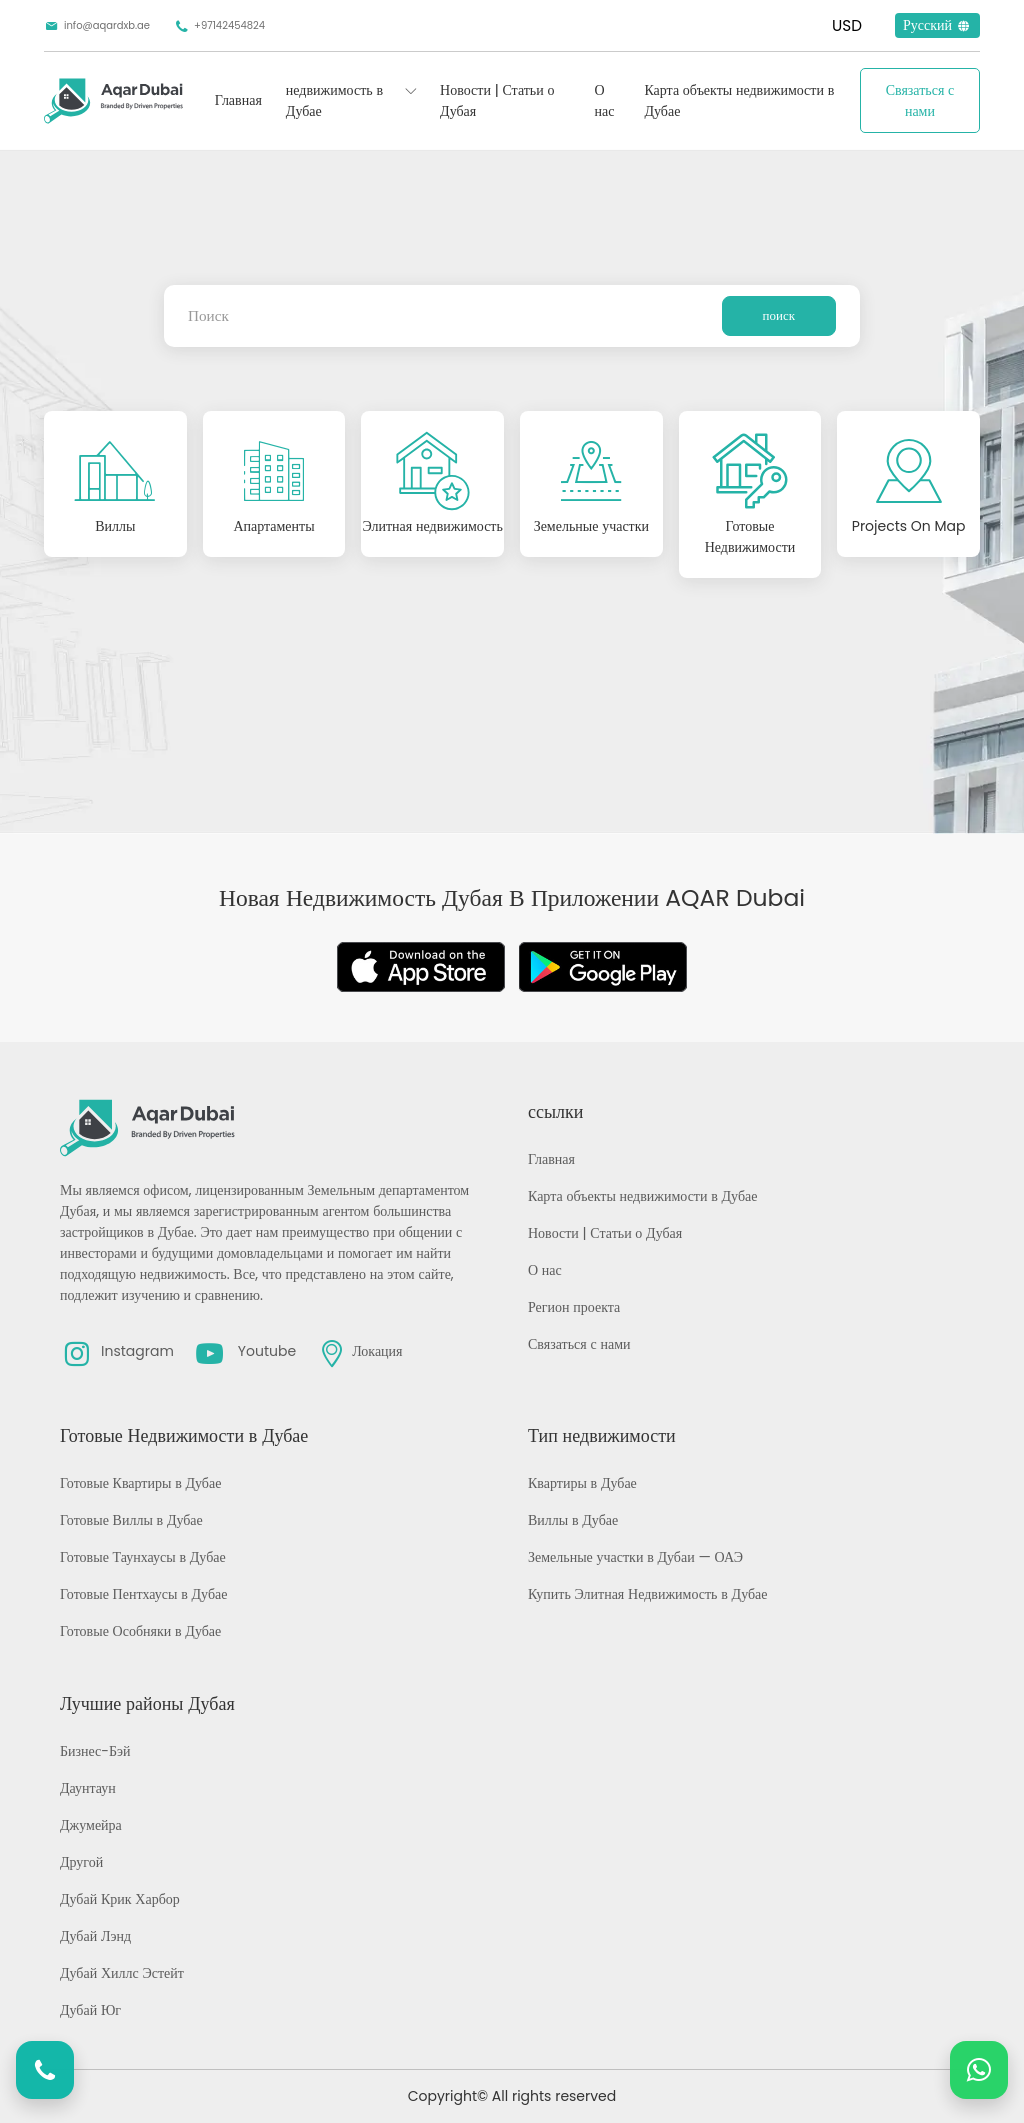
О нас (604, 100)
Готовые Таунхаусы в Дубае (143, 1557)
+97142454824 (219, 26)
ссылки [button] (555, 1111)
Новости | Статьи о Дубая (497, 100)
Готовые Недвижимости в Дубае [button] (184, 1435)
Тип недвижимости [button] (602, 1435)
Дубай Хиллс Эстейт (122, 1973)
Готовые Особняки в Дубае (140, 1631)
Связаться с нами (920, 100)
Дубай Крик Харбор (120, 1899)
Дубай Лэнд (95, 1936)
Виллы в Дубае (573, 1520)
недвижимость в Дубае (334, 100)
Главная (238, 100)
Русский (937, 25)
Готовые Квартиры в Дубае (140, 1483)
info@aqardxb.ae (97, 26)
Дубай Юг (90, 2010)
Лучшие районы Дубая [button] (147, 1703)
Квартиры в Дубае (582, 1483)
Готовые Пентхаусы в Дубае (143, 1594)
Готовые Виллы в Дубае (131, 1520)
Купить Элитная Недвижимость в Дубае (648, 1594)
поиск (779, 315)
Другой (81, 1862)
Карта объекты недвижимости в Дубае (739, 100)
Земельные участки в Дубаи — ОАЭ (635, 1557)
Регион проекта (574, 1307)
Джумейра (91, 1825)
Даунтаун (88, 1788)
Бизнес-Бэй (95, 1751)
